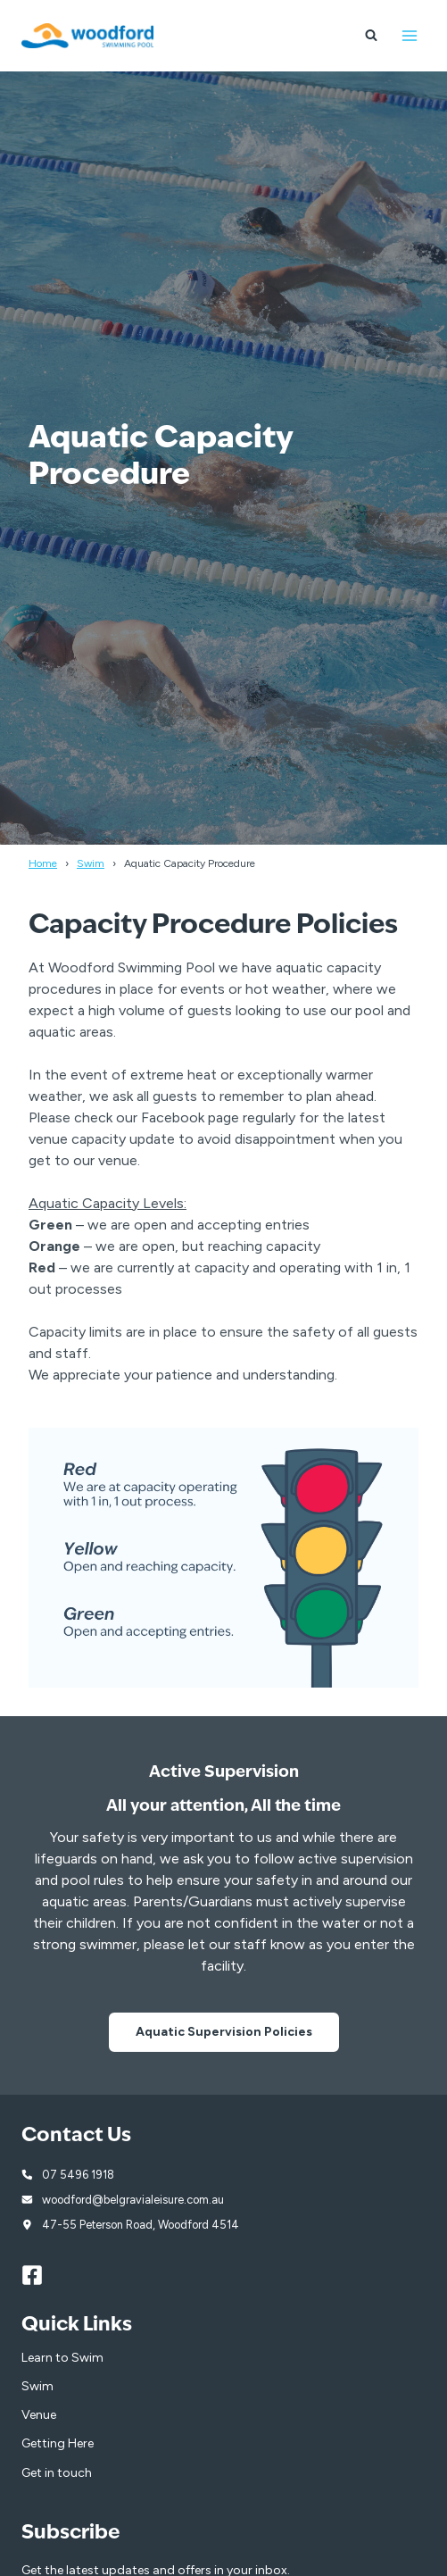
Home (43, 863)
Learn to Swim (62, 2357)
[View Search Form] (371, 35)
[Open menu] (409, 35)
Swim (90, 863)
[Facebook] (40, 2275)
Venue (38, 2414)
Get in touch (56, 2472)
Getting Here (57, 2443)
